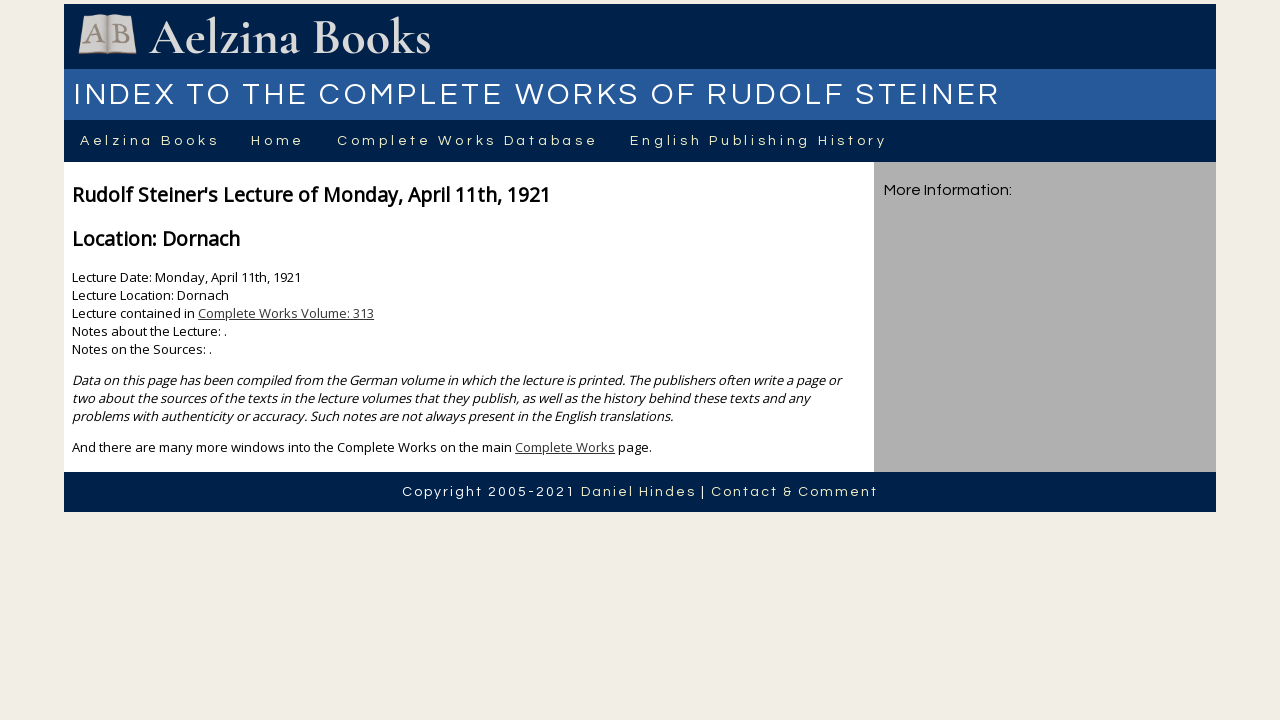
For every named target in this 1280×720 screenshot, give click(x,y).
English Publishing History (758, 141)
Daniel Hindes (638, 492)
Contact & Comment (794, 492)
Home (278, 141)
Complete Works (565, 447)
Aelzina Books (149, 141)
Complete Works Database (467, 141)
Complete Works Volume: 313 (286, 313)
